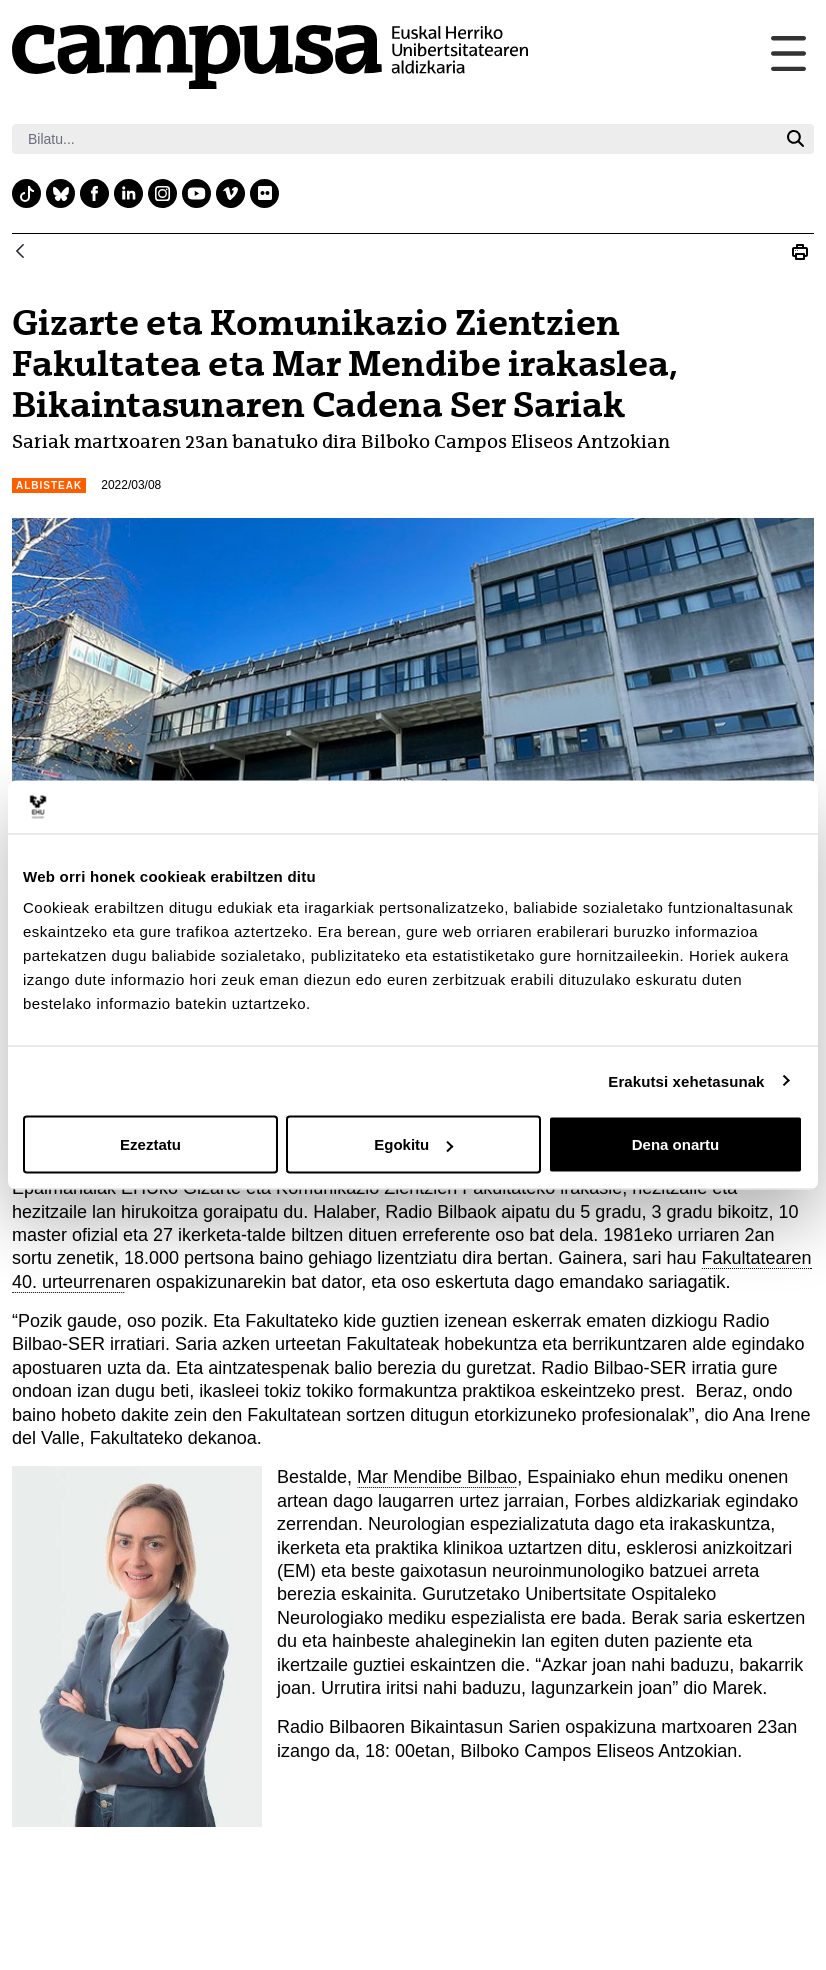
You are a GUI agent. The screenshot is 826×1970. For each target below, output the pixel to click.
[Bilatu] (394, 139)
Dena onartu (676, 1144)
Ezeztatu (150, 1144)
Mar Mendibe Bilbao (437, 1477)
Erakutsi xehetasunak (686, 1080)
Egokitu (413, 1144)
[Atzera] (20, 252)
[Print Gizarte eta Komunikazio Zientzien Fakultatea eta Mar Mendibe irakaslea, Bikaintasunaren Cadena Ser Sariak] (800, 252)
